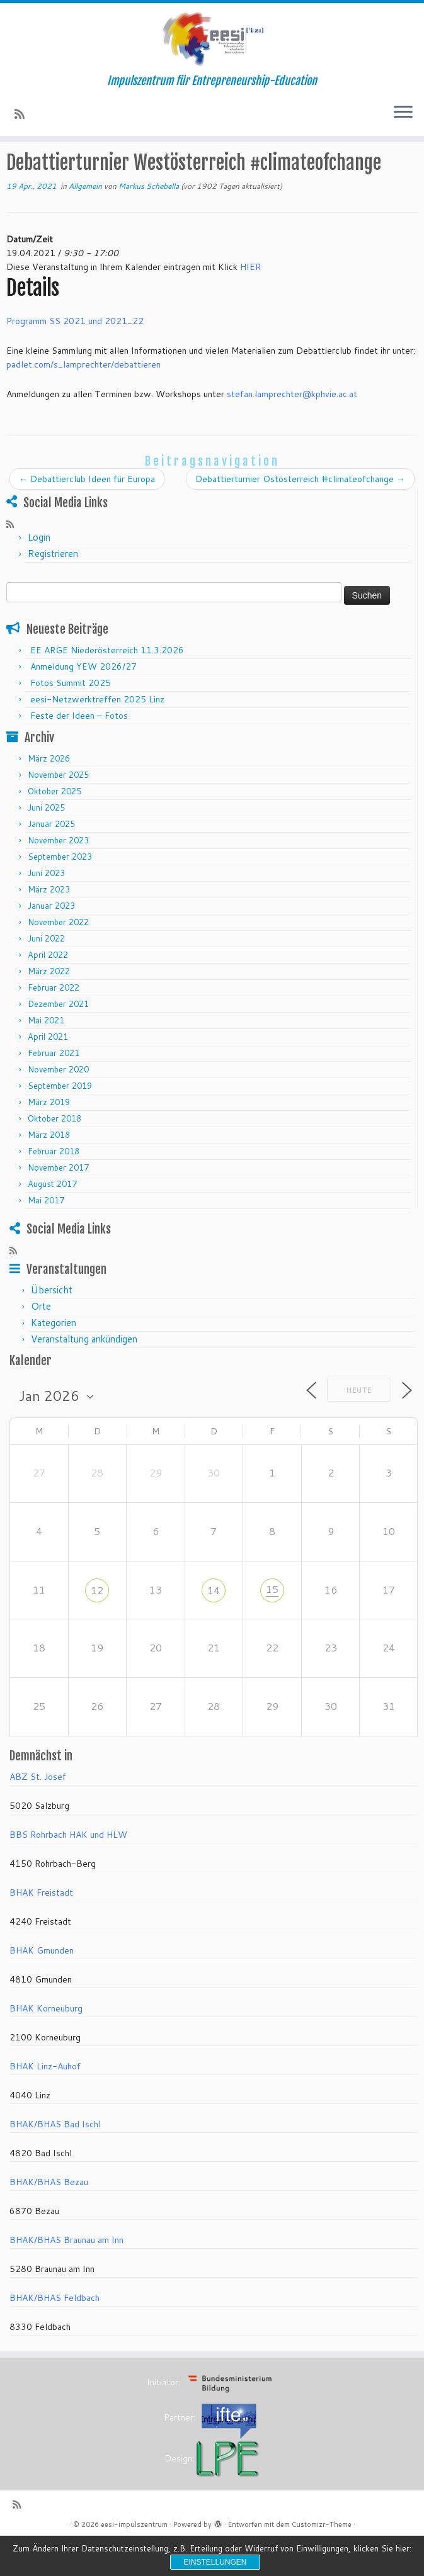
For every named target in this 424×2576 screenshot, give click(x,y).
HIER (250, 302)
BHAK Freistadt (41, 1928)
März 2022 (49, 1007)
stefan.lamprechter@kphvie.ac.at (292, 430)
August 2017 (52, 1219)
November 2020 (58, 1105)
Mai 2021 (46, 1056)
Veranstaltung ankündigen (84, 1375)
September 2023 (60, 892)
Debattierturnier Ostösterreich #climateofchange (300, 515)
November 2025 (58, 810)
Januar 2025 (51, 859)
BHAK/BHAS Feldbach (54, 2333)
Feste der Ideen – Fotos (79, 751)
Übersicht (51, 1326)
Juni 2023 (46, 908)
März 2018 (49, 1170)
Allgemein (149, 169)
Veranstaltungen (89, 169)
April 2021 (48, 1072)
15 (272, 1624)
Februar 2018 (53, 1187)
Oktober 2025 (54, 827)
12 (97, 1626)
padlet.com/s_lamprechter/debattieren (83, 401)
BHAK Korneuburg (46, 2044)
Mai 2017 (46, 1236)
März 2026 (49, 794)
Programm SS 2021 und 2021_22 (75, 357)
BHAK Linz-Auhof (45, 2102)
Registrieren (53, 589)
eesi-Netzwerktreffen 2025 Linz (97, 735)
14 (213, 1626)
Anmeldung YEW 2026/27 (83, 702)
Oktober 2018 (54, 1154)
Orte (41, 1342)
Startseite (26, 169)
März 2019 (49, 1138)
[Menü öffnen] (403, 117)
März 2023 (49, 925)
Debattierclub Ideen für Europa (87, 515)
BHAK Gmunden (41, 1986)
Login (39, 573)
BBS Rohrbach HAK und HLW (68, 1870)
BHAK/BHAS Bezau (48, 2218)
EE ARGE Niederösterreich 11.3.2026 (107, 686)
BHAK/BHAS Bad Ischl (55, 2160)
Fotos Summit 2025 (70, 718)
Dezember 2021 (58, 1039)
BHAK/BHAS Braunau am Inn (66, 2275)
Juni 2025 (46, 843)
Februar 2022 (53, 1023)
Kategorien (53, 1359)
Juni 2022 (46, 974)
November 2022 (58, 958)
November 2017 (58, 1203)
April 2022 (48, 990)
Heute (359, 1426)
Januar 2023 (51, 941)
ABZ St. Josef (37, 1812)
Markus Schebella (148, 222)
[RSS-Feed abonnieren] (23, 118)
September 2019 (60, 1121)
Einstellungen (214, 2562)
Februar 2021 (53, 1088)
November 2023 (58, 876)
